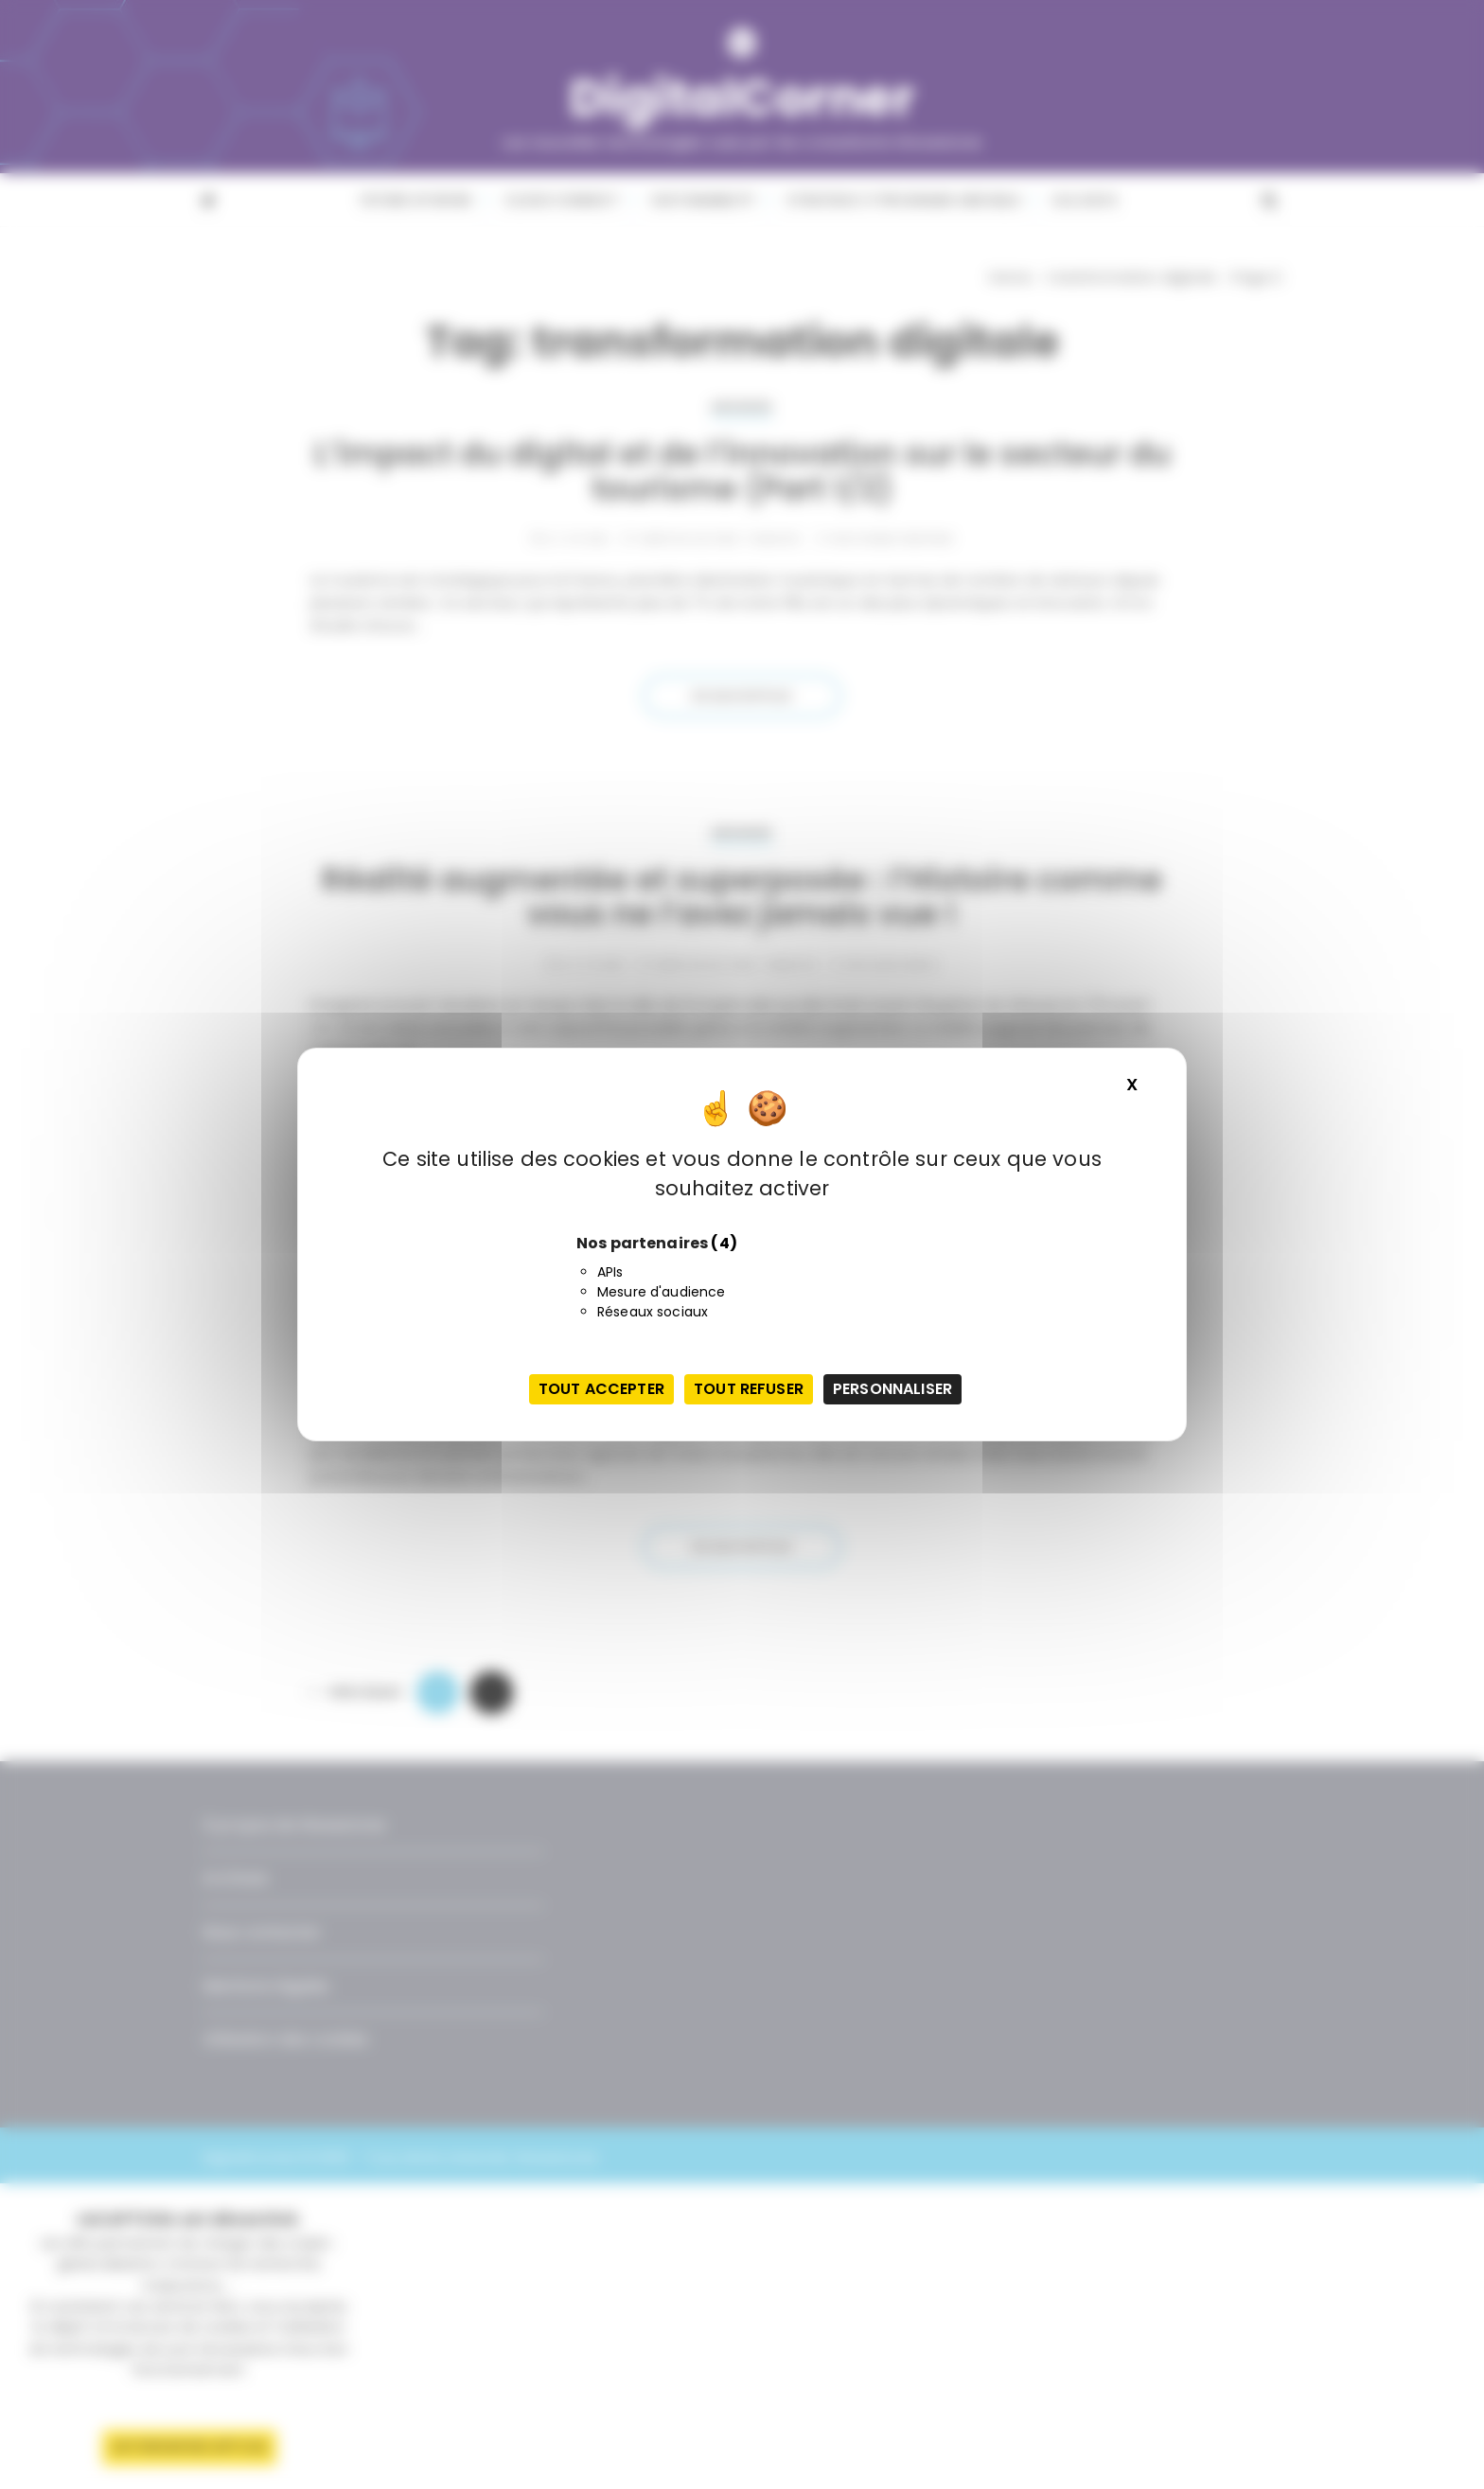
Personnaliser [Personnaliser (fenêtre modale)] (892, 1389)
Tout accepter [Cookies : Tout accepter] (601, 1389)
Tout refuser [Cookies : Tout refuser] (749, 1389)
